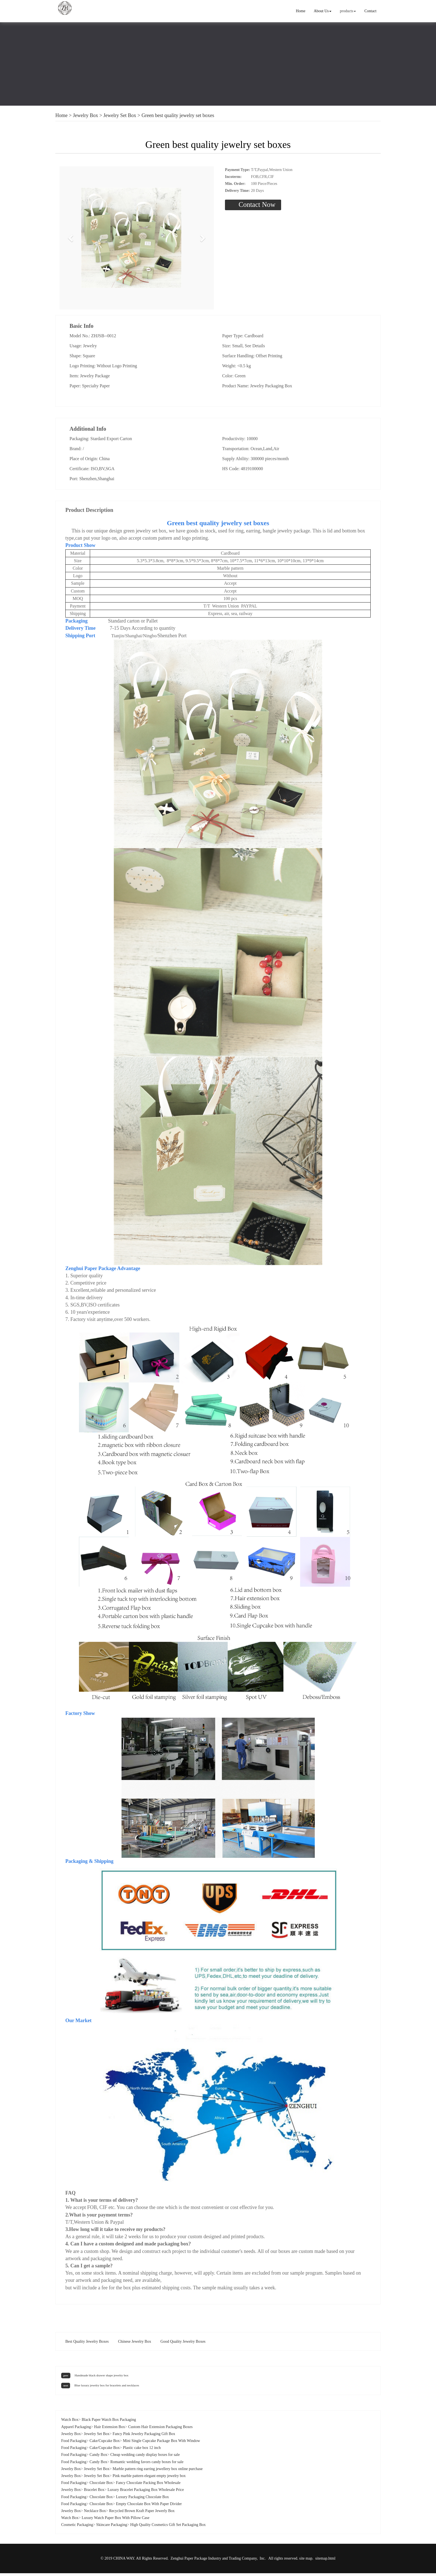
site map (305, 2561)
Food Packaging (73, 2443)
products (348, 11)
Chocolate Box (101, 2485)
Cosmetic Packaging (77, 2527)
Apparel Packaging (76, 2430)
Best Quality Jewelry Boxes (87, 2344)
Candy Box (98, 2457)
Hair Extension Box (109, 2430)
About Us (322, 11)
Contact (370, 11)
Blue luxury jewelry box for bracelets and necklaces (106, 2388)
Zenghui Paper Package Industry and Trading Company (213, 2561)
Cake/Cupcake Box (105, 2443)
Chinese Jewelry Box (134, 2344)
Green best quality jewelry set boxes (178, 115)
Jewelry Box (85, 115)
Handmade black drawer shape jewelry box (101, 2378)
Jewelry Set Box (119, 115)
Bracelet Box (94, 2492)
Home (300, 11)
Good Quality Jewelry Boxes (182, 2344)
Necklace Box (95, 2513)
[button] (71, 239)
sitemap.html (325, 2561)
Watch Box (69, 2422)
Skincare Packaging (111, 2527)
